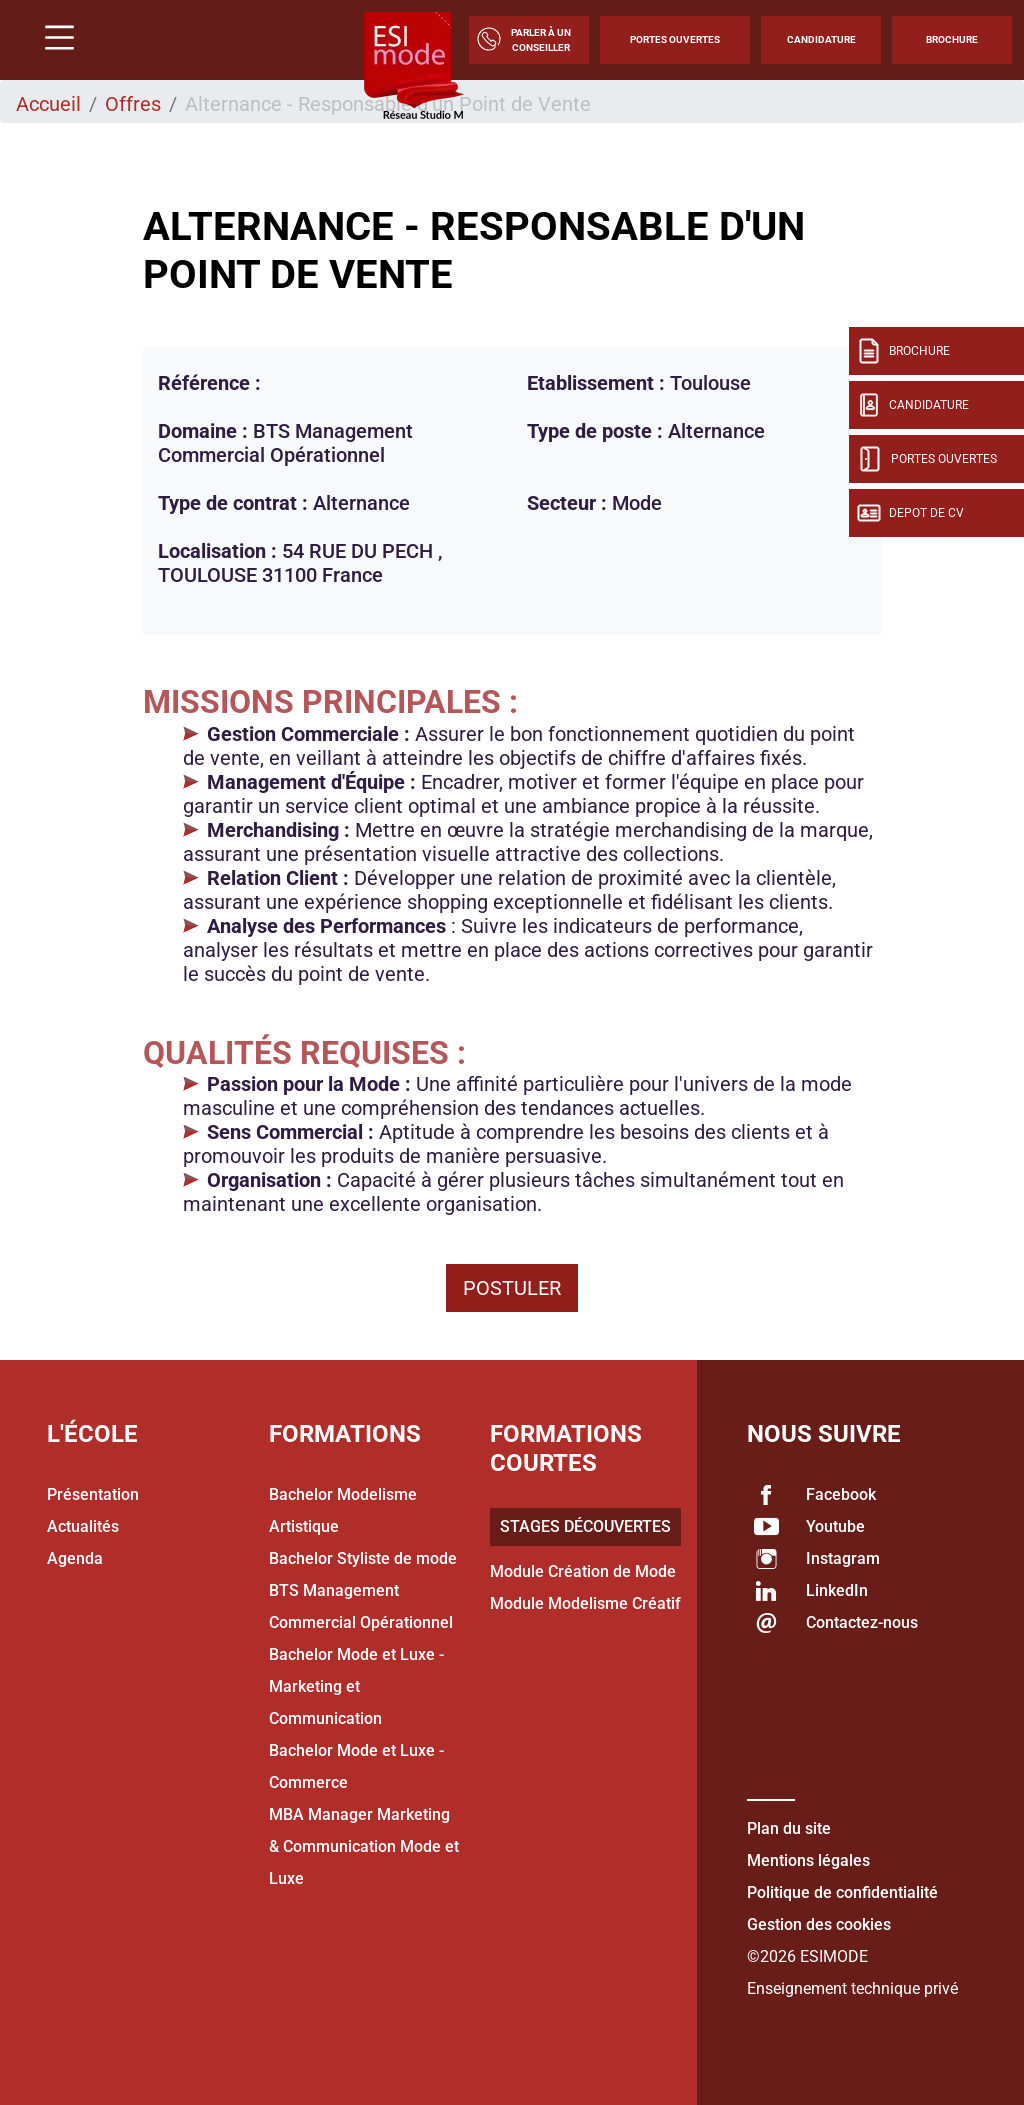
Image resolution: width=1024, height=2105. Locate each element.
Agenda (75, 1558)
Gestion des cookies (819, 1924)
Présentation (93, 1494)
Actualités (83, 1526)
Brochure (952, 39)
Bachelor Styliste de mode (363, 1558)
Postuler (512, 1288)
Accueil (48, 104)
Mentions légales (808, 1860)
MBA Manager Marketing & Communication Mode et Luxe (364, 1846)
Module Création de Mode (583, 1571)
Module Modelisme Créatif (585, 1603)
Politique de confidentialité (842, 1892)
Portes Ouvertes (675, 39)
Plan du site (789, 1828)
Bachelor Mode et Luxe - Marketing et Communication (356, 1686)
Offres (133, 104)
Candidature (821, 39)
